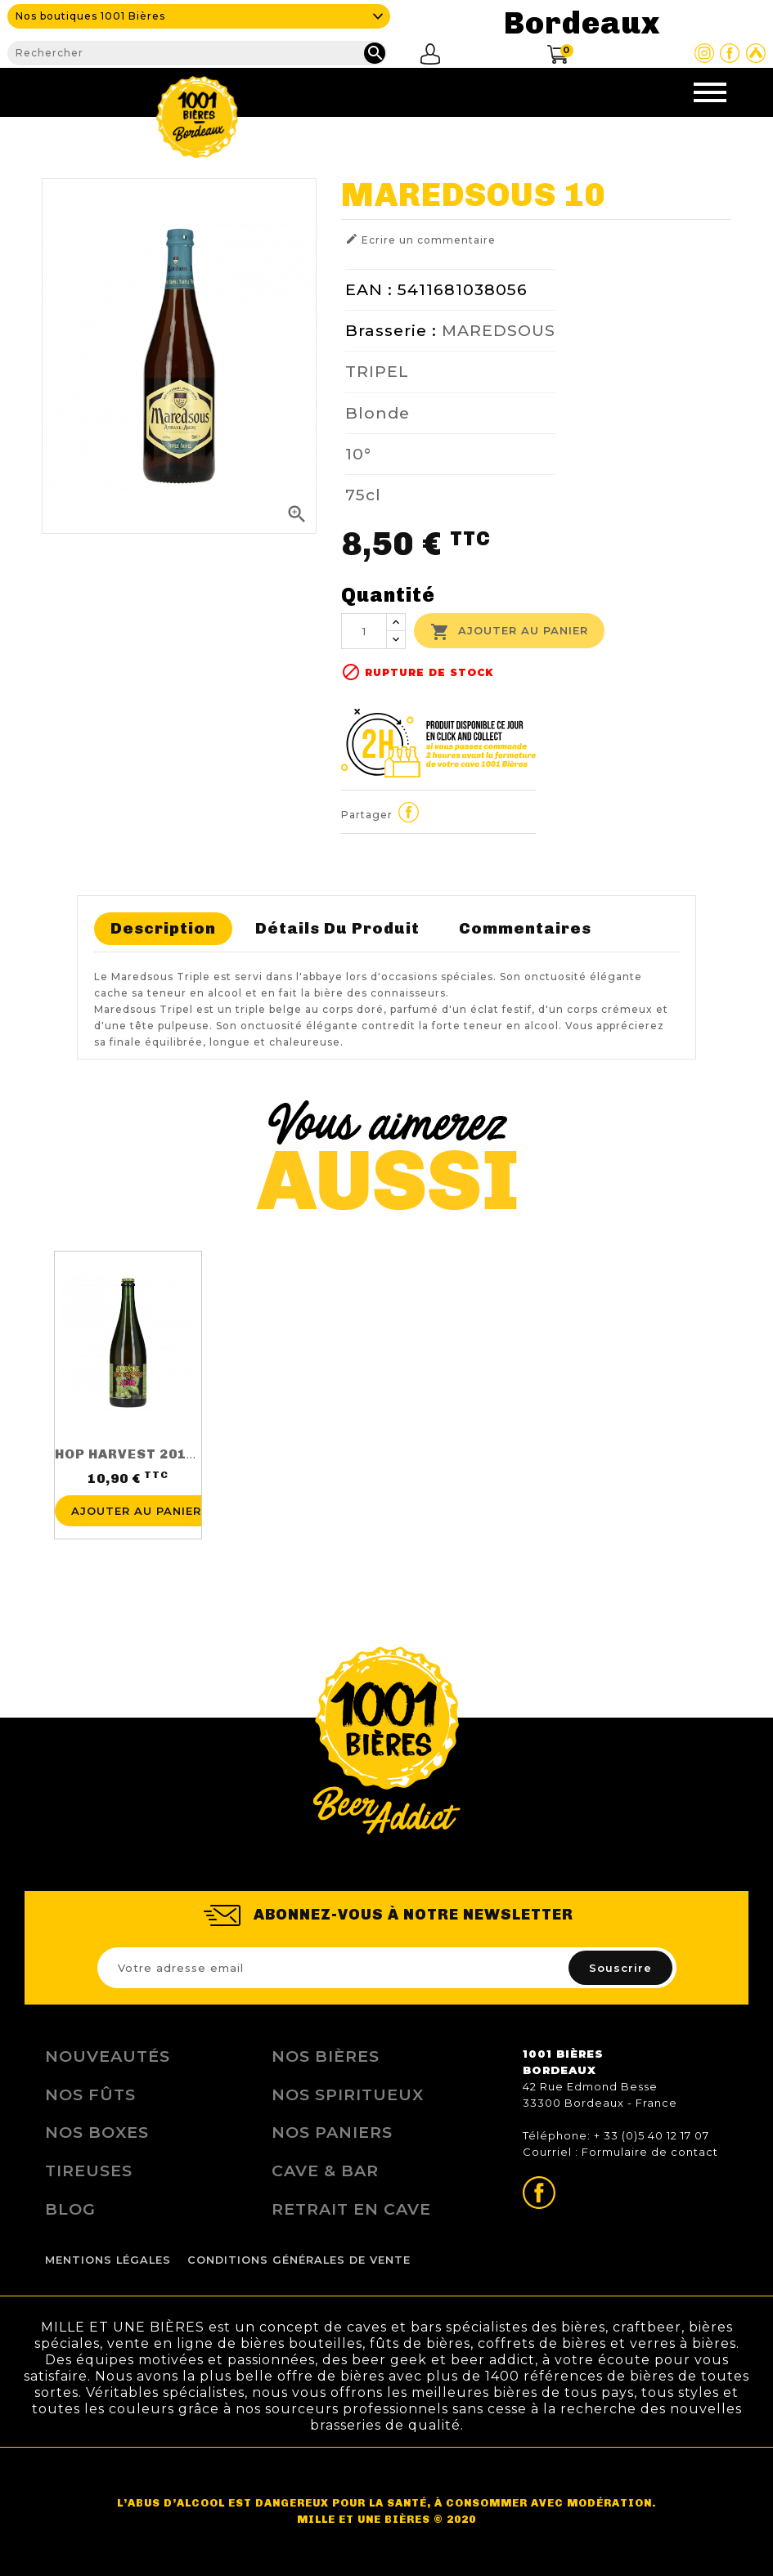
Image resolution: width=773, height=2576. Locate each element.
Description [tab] (163, 928)
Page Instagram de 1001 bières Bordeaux (704, 53)
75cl (363, 494)
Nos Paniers (332, 2132)
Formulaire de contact (650, 2151)
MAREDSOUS (498, 330)
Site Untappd (756, 53)
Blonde (377, 413)
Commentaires (525, 928)
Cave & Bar (325, 2170)
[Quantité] (364, 631)
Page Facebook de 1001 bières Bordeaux (729, 53)
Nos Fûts (90, 2094)
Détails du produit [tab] (337, 928)
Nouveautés (107, 2056)
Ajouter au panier (509, 632)
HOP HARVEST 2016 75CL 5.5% (163, 1454)
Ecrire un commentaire (420, 239)
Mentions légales (108, 2260)
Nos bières (326, 2056)
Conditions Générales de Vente (299, 2260)
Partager (408, 812)
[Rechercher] (196, 53)
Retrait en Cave (351, 2209)
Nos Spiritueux (348, 2094)
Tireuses (89, 2170)
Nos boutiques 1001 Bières (90, 16)
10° (358, 454)
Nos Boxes (97, 2132)
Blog (70, 2209)
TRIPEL (377, 371)
